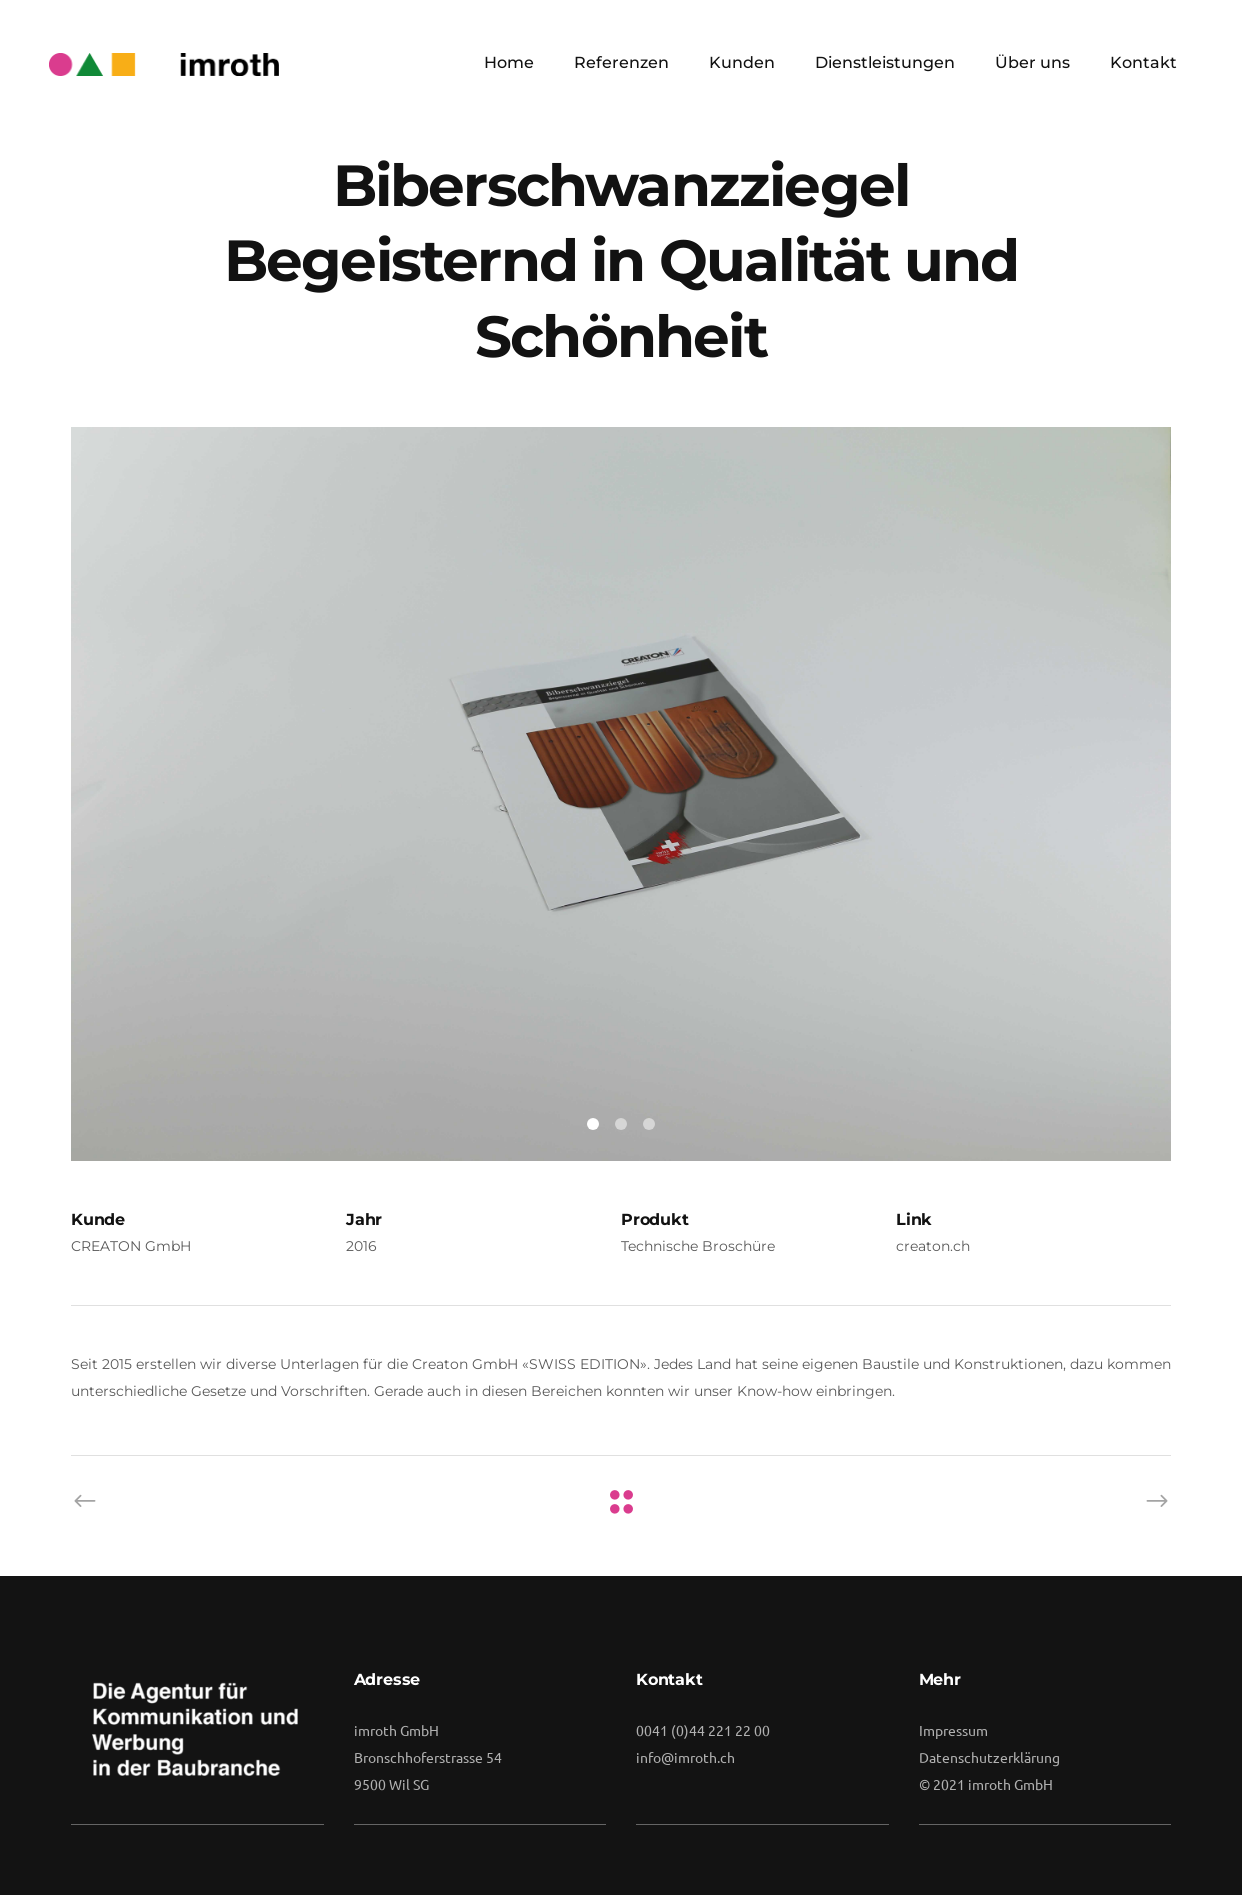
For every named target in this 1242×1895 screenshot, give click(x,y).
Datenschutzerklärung (989, 1757)
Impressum (953, 1730)
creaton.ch (933, 1246)
